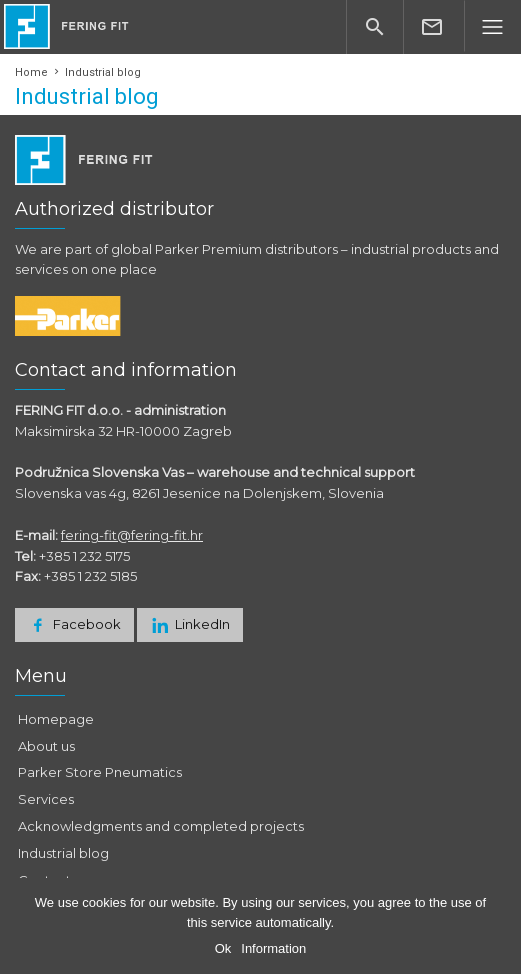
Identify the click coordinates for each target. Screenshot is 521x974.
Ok (223, 948)
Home (31, 72)
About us (46, 746)
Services (46, 799)
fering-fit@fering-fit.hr (132, 535)
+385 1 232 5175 (84, 556)
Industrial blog (63, 853)
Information (273, 948)
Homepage (56, 719)
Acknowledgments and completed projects (161, 826)
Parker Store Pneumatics (100, 772)
